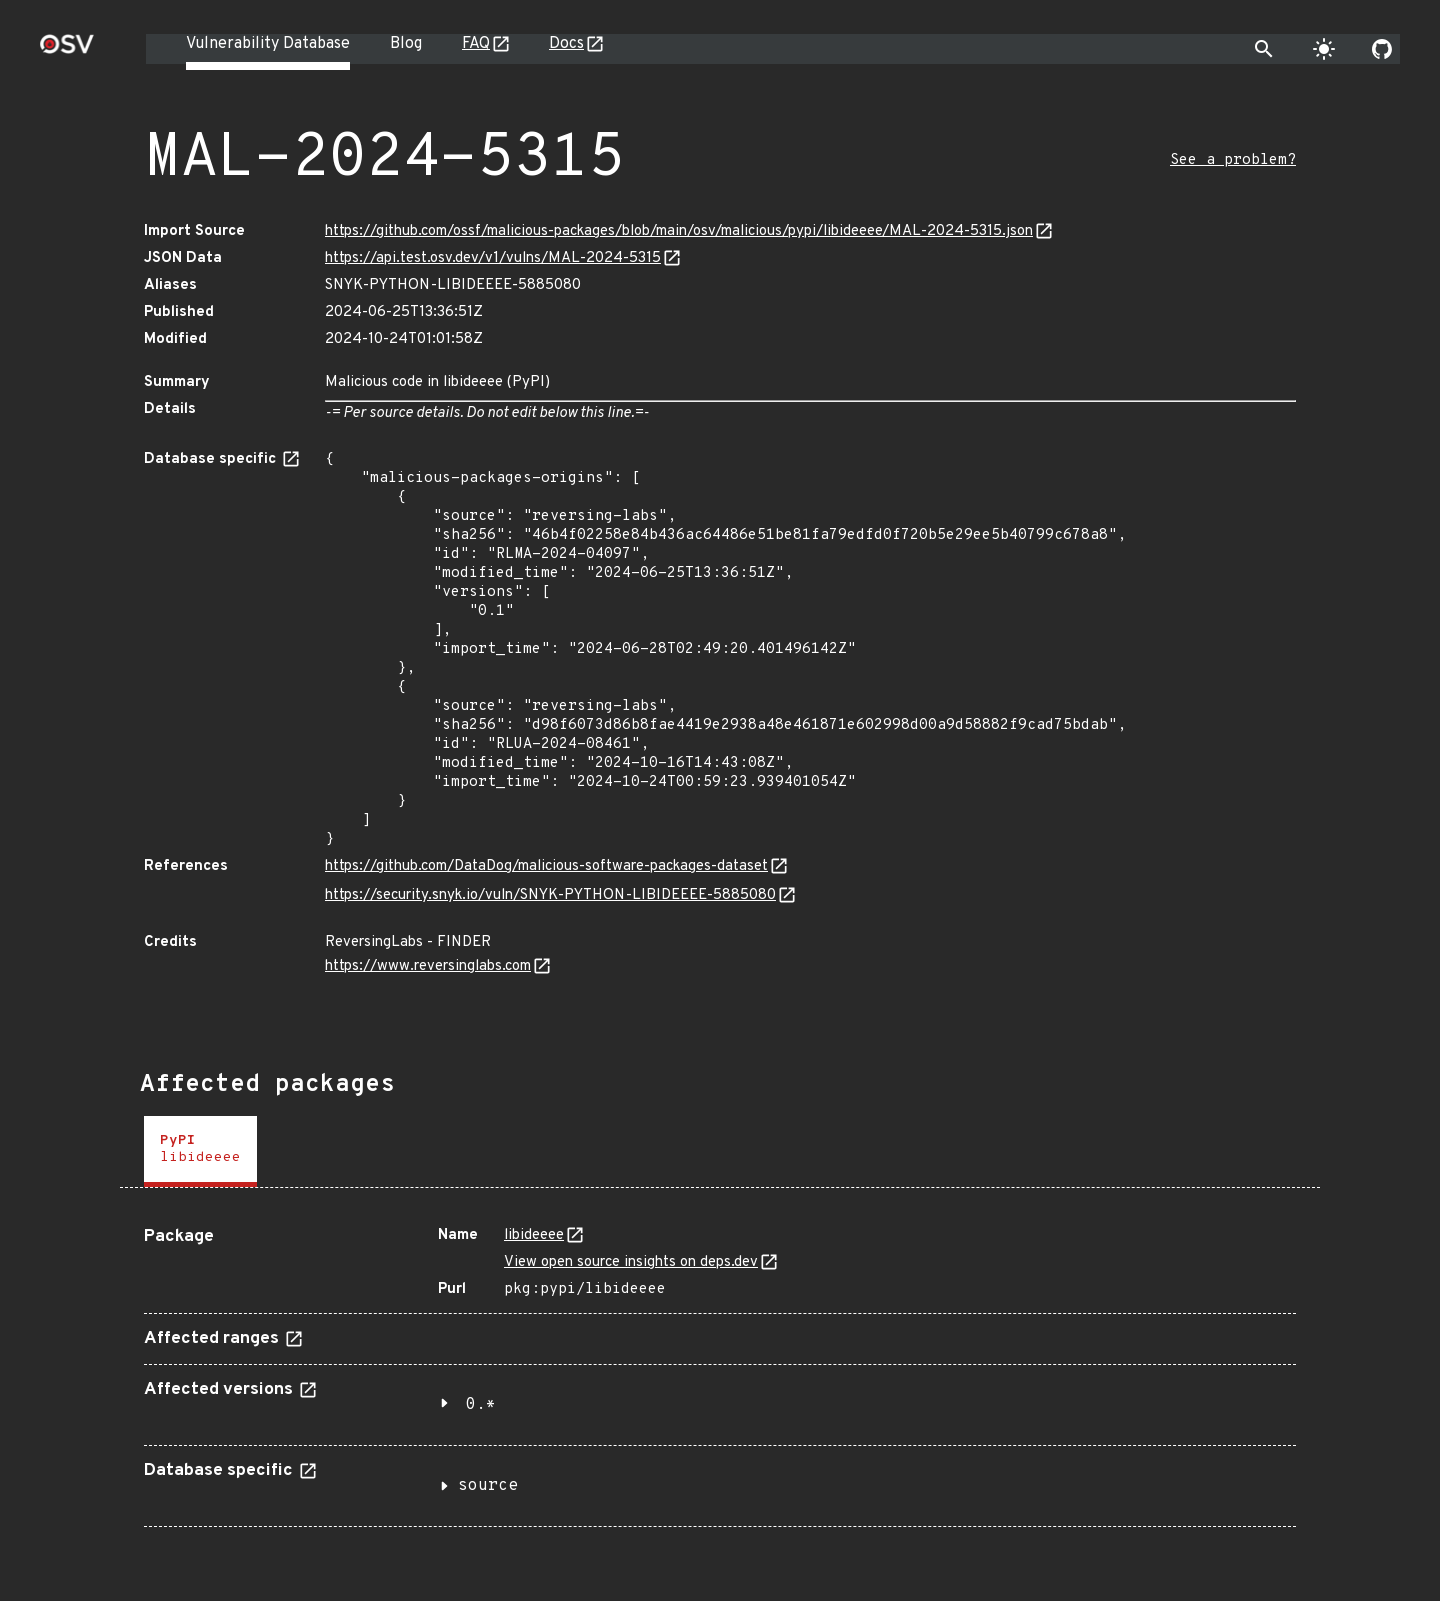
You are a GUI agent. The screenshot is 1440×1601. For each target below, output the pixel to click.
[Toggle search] (1264, 49)
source (488, 1486)
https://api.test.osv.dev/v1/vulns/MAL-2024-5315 (493, 258)
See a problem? (1233, 160)
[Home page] (67, 50)
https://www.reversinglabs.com (428, 966)
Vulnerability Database (268, 44)
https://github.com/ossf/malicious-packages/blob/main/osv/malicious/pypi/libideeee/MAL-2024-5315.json (679, 231)
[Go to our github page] (1382, 49)
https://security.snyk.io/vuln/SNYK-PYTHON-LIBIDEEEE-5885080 (550, 895)
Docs (566, 44)
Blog (406, 44)
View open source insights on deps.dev (631, 1262)
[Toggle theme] (1324, 49)
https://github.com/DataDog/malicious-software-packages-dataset (546, 866)
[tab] (200, 1151)
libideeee (534, 1235)
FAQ (476, 44)
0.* (481, 1405)
